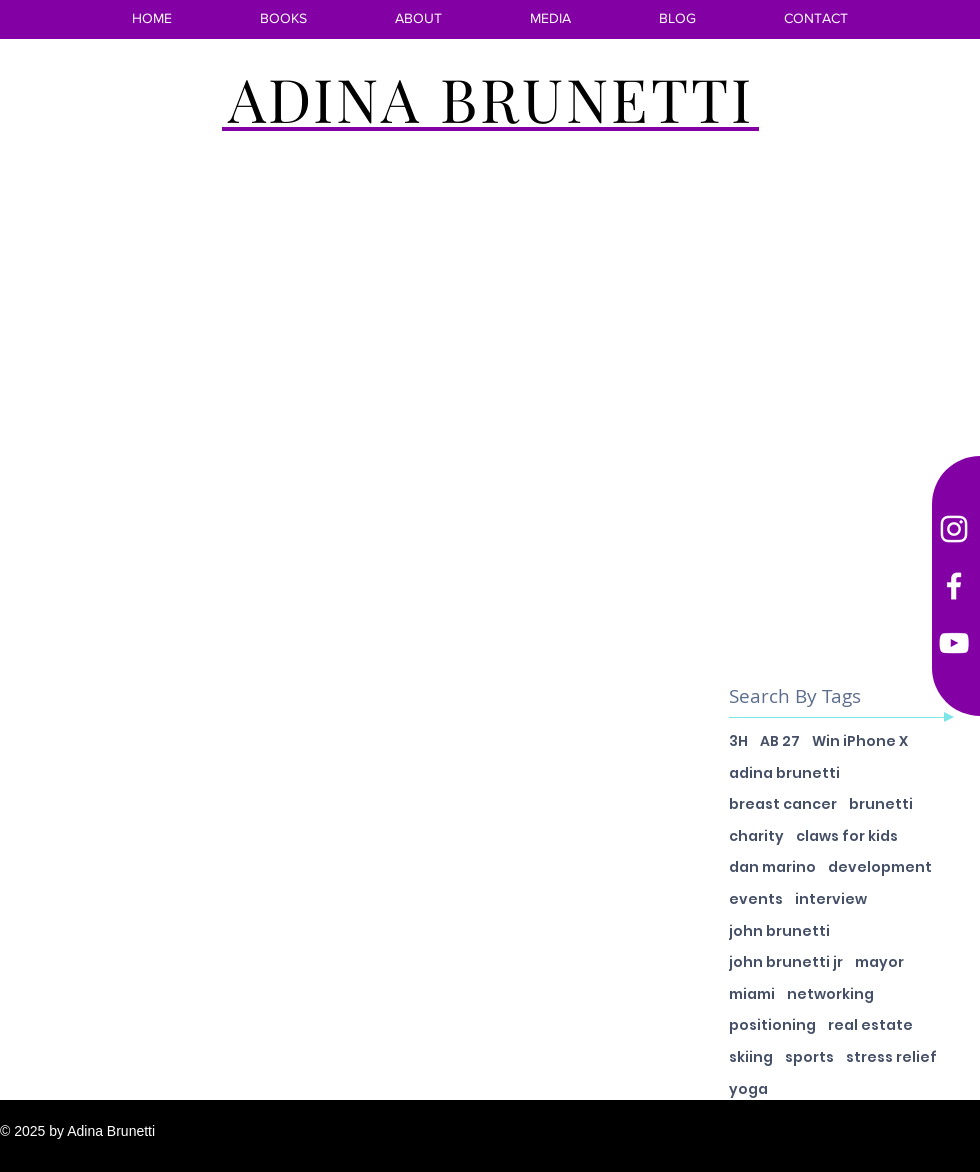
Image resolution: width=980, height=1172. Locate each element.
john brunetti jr (786, 962)
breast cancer (783, 804)
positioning (772, 1025)
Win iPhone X (860, 741)
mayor (879, 962)
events (756, 899)
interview (831, 899)
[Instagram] (954, 529)
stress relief (891, 1057)
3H (738, 741)
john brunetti (779, 931)
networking (830, 994)
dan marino (772, 867)
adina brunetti (784, 773)
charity (756, 836)
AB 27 (780, 741)
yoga (748, 1089)
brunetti (881, 804)
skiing (751, 1057)
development (880, 867)
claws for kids (847, 836)
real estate (870, 1025)
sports (809, 1057)
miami (752, 994)
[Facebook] (954, 586)
